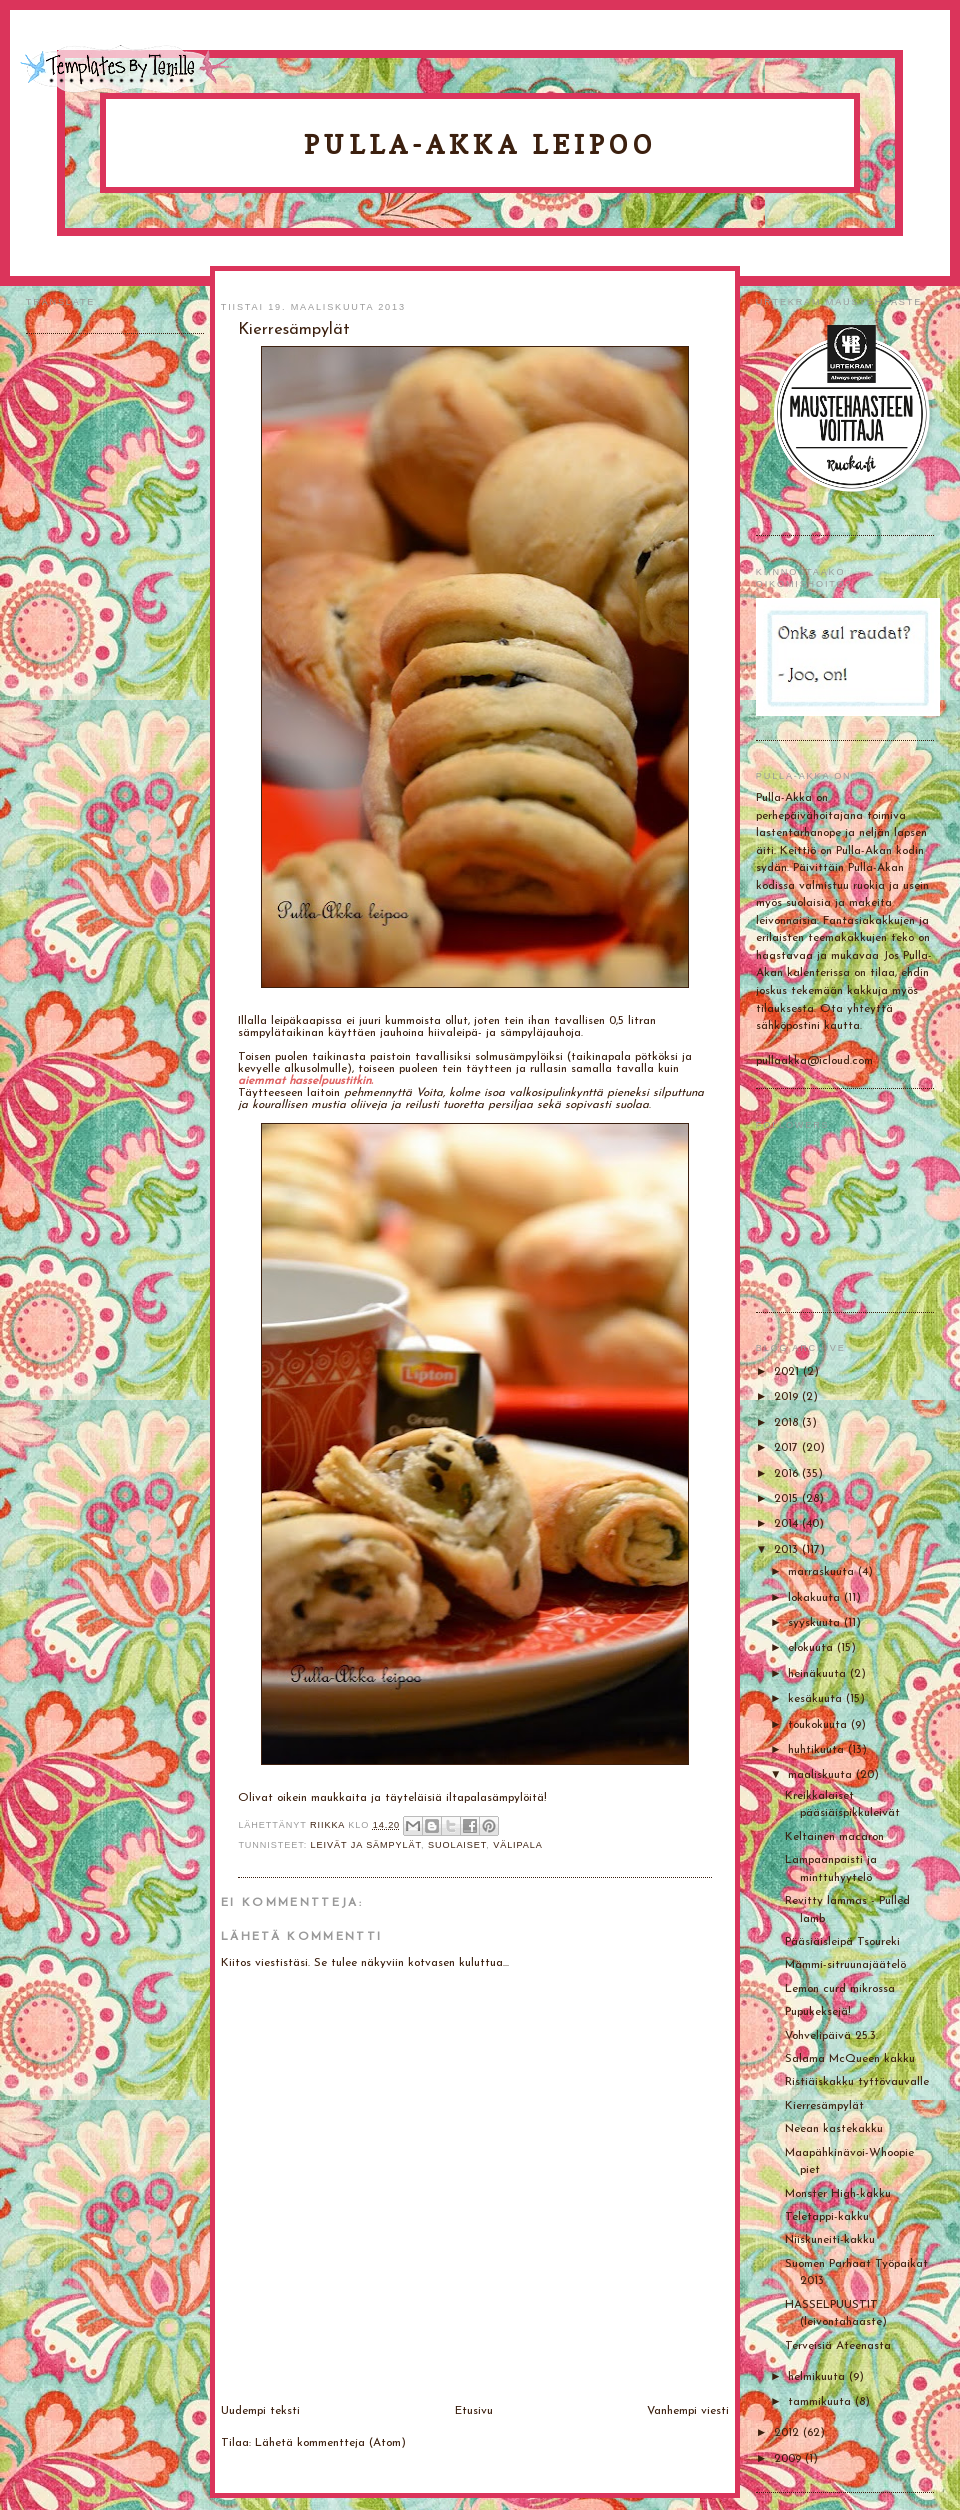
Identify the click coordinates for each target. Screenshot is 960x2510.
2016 (788, 1474)
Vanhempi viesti (688, 2411)
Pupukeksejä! (818, 2012)
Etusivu (474, 2411)
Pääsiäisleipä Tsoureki (842, 1942)
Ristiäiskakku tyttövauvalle (857, 2082)
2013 (788, 1550)
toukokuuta (819, 1725)
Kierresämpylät (824, 2106)
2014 (788, 1524)
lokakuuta (816, 1598)
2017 (788, 1448)
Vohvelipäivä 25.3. (831, 2036)
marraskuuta (823, 1572)
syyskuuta (816, 1623)
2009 (789, 2459)
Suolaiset (457, 1845)
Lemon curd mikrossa (840, 1989)
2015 (788, 1499)
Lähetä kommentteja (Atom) (330, 2443)
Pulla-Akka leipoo (480, 144)
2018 (788, 1423)
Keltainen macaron (834, 1837)
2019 (788, 1397)
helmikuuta (818, 2377)
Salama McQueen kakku (850, 2059)
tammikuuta (821, 2402)
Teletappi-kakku (827, 2217)
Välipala (518, 1845)
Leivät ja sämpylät (366, 1845)
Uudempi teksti (260, 2411)
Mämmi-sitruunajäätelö (845, 1965)
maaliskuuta (822, 1775)
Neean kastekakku (834, 2129)
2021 (788, 1372)
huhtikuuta (818, 1750)
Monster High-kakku (838, 2194)
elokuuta (812, 1648)
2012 (788, 2433)
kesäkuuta (817, 1699)
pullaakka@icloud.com (814, 1061)
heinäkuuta (819, 1674)
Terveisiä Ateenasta (838, 2346)
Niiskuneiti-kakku (830, 2240)
